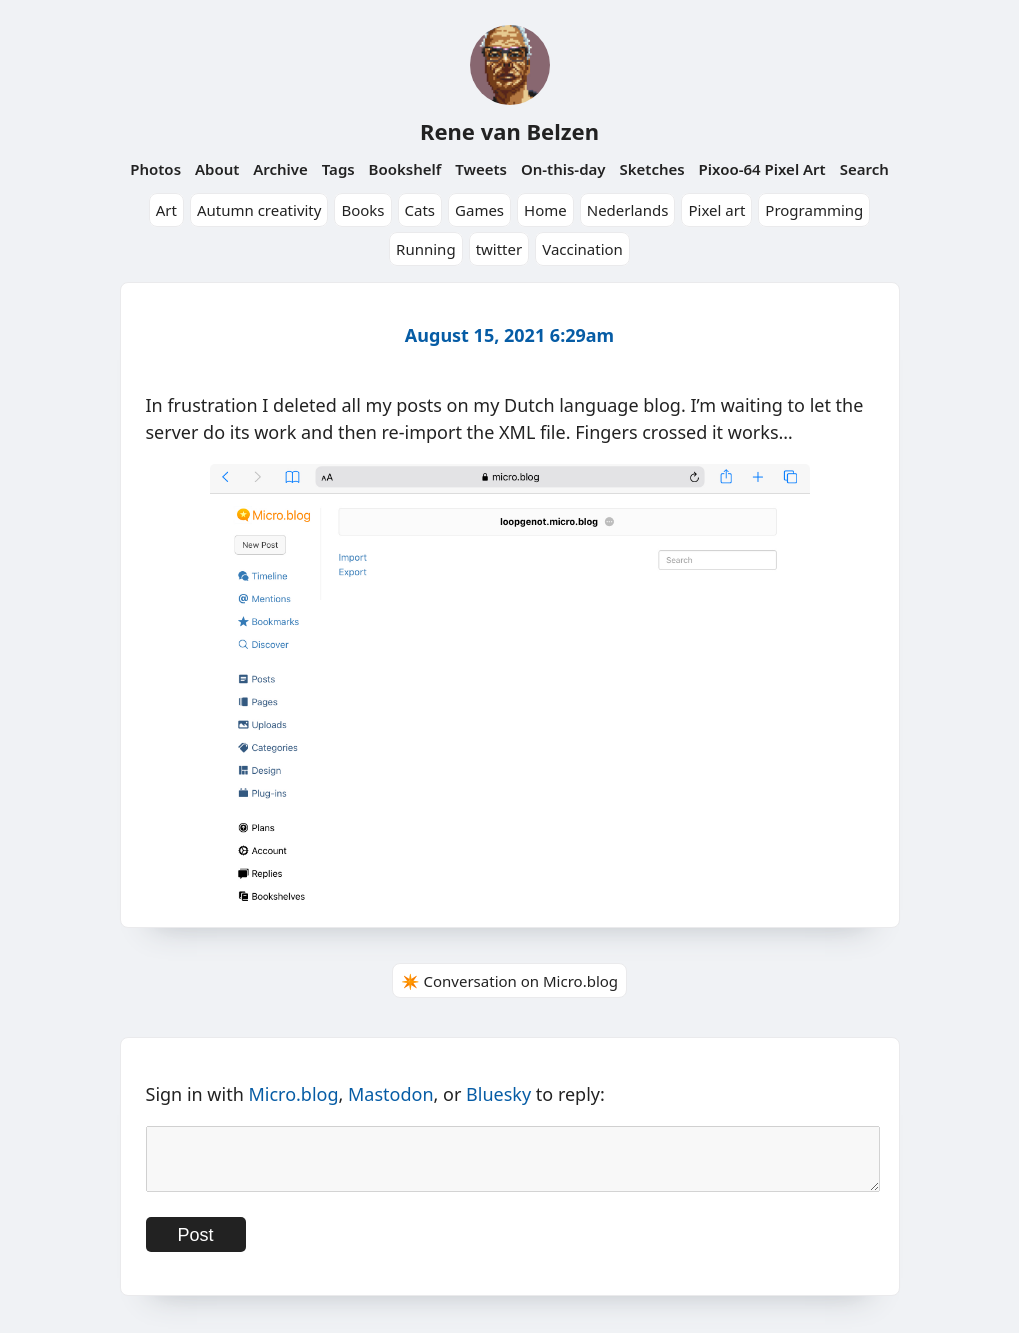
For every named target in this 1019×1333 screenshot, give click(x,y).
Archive (280, 169)
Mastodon (391, 1094)
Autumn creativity (259, 210)
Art (166, 210)
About (217, 169)
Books (362, 210)
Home (545, 210)
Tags (338, 169)
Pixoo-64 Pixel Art (762, 169)
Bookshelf (405, 169)
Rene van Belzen (509, 131)
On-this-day (563, 169)
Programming (814, 210)
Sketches (651, 169)
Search (864, 169)
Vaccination (582, 249)
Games (479, 210)
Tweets (481, 169)
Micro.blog (293, 1094)
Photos (155, 169)
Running (426, 249)
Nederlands (628, 210)
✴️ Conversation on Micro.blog (509, 981)
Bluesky (498, 1094)
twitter (499, 249)
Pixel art (716, 210)
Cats (420, 210)
